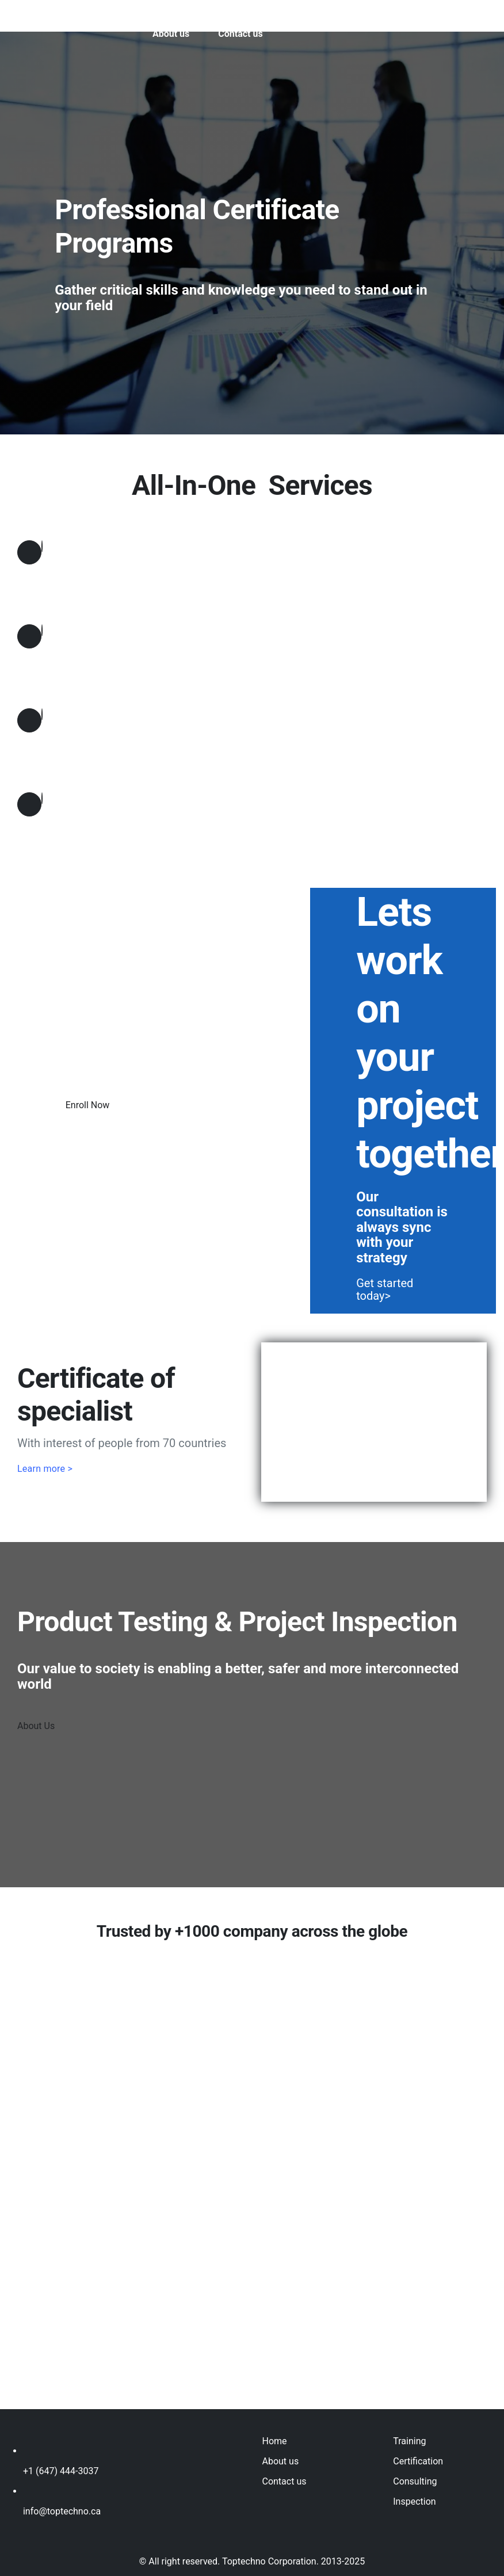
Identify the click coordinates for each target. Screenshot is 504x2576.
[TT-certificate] (374, 1346)
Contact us (284, 2481)
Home (274, 2441)
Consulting (415, 2481)
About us (280, 2461)
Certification (418, 2461)
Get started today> (384, 1289)
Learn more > (44, 1468)
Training (409, 2441)
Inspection (414, 2501)
